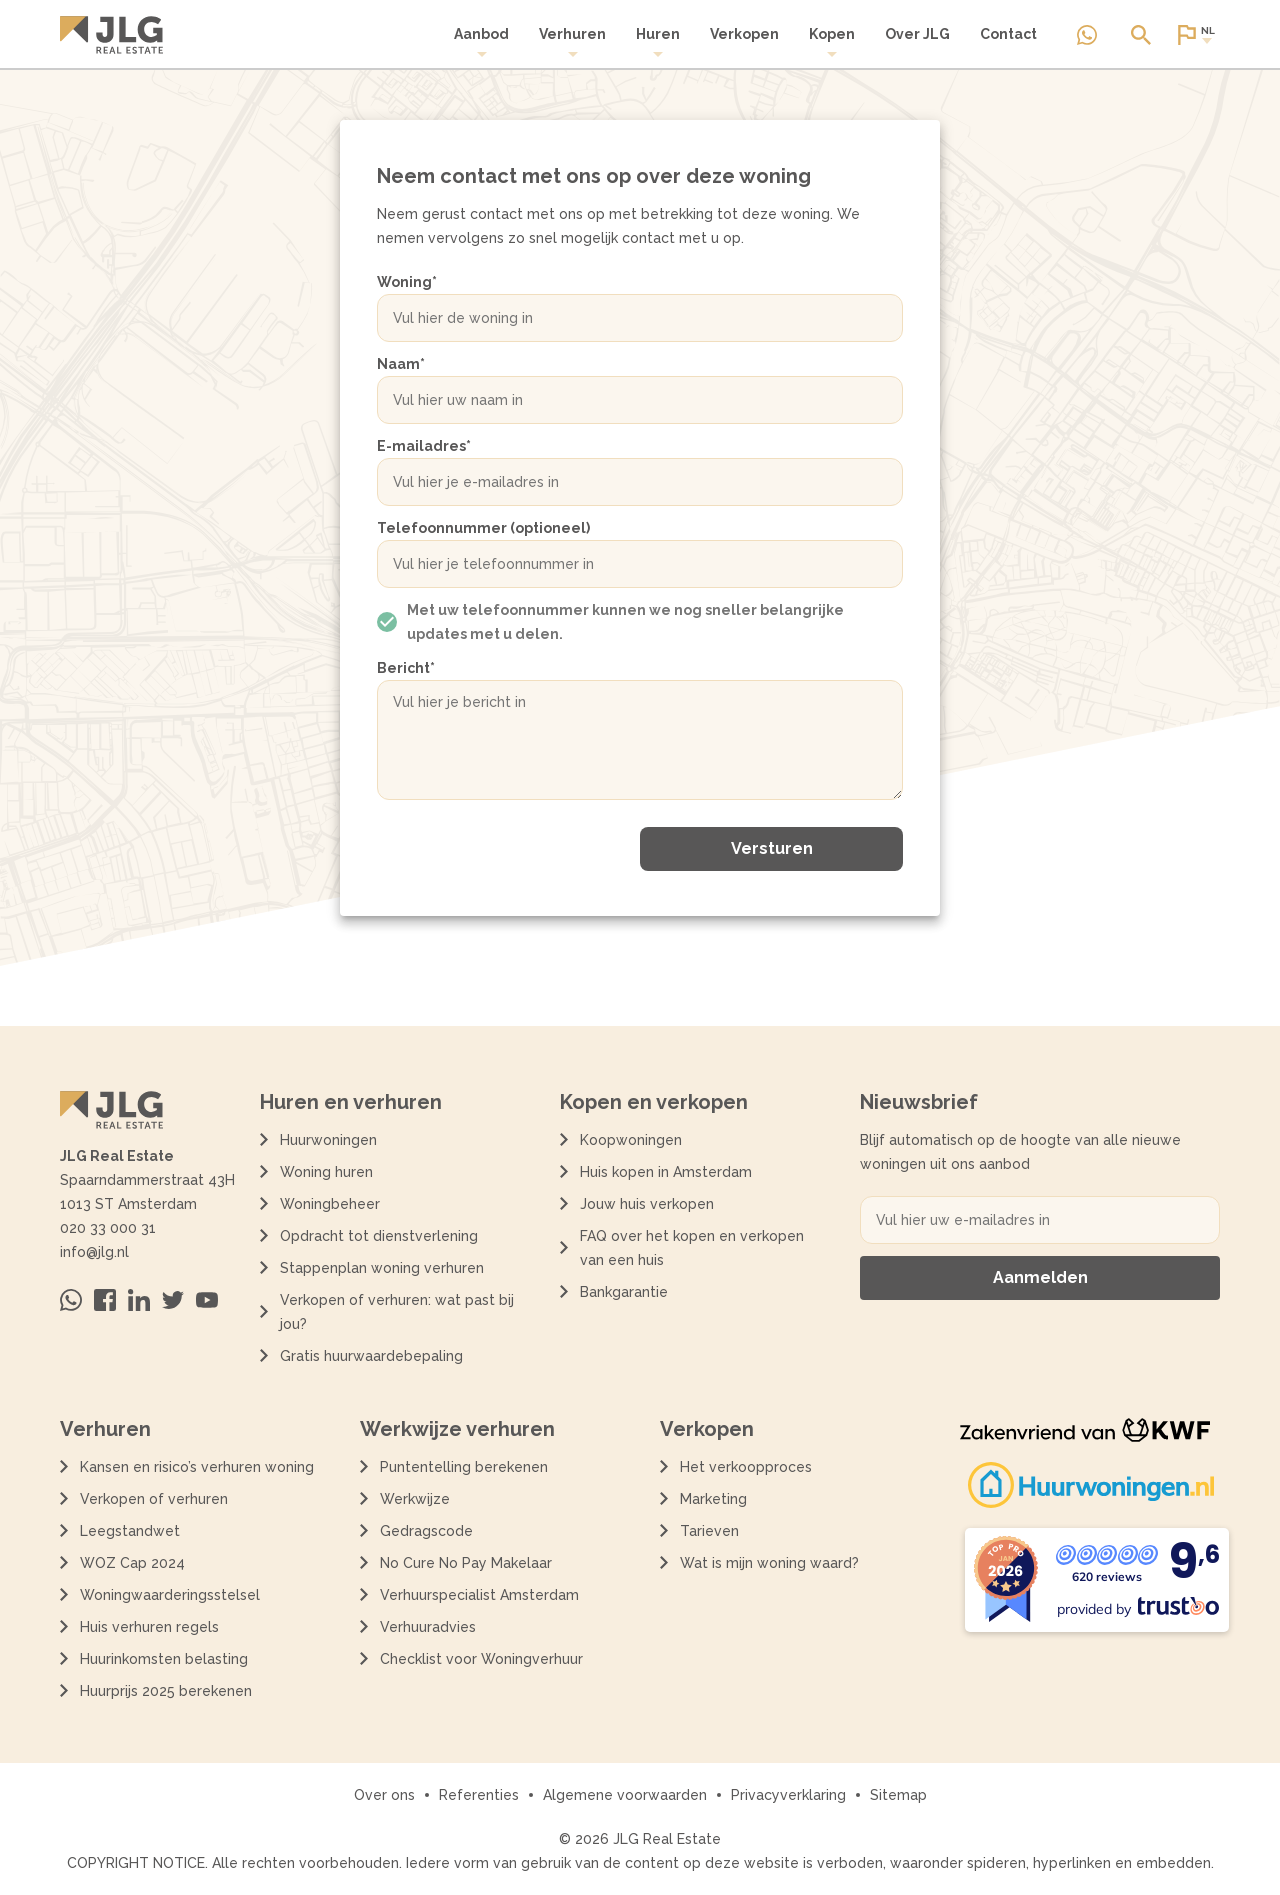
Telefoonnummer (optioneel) (483, 528)
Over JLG (917, 34)
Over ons (384, 1795)
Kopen (832, 42)
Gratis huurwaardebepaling (371, 1356)
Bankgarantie (624, 1292)
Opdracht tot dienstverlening (379, 1236)
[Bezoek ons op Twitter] (173, 1300)
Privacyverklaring (788, 1795)
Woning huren (326, 1172)
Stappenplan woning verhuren (382, 1268)
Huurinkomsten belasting (164, 1659)
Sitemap (898, 1795)
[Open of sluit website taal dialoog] (1195, 35)
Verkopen (744, 34)
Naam (401, 364)
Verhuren (572, 42)
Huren (658, 42)
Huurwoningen (328, 1140)
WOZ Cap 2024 (132, 1563)
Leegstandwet (130, 1531)
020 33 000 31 (108, 1228)
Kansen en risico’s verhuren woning (197, 1467)
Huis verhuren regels (149, 1627)
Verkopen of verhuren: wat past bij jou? (397, 1312)
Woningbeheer (330, 1204)
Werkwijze (415, 1499)
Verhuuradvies (428, 1627)
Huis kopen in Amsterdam (666, 1172)
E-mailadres (424, 446)
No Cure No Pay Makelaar (466, 1563)
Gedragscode (426, 1531)
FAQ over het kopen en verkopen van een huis (692, 1248)
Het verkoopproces (746, 1467)
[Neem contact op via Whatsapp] (1087, 35)
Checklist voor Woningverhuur (481, 1659)
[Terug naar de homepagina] (111, 35)
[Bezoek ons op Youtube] (207, 1300)
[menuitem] (481, 43)
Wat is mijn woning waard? (769, 1563)
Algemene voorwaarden (625, 1795)
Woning (407, 282)
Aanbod (481, 42)
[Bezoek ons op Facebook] (105, 1300)
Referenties (479, 1795)
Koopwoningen (631, 1140)
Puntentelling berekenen (464, 1467)
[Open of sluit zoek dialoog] (1141, 35)
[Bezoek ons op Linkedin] (139, 1300)
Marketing (713, 1499)
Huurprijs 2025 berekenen (166, 1691)
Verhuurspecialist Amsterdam (479, 1595)
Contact (1008, 34)
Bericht (406, 668)
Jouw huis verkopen (647, 1204)
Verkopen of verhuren (154, 1499)
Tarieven (709, 1531)
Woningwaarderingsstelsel (170, 1595)
